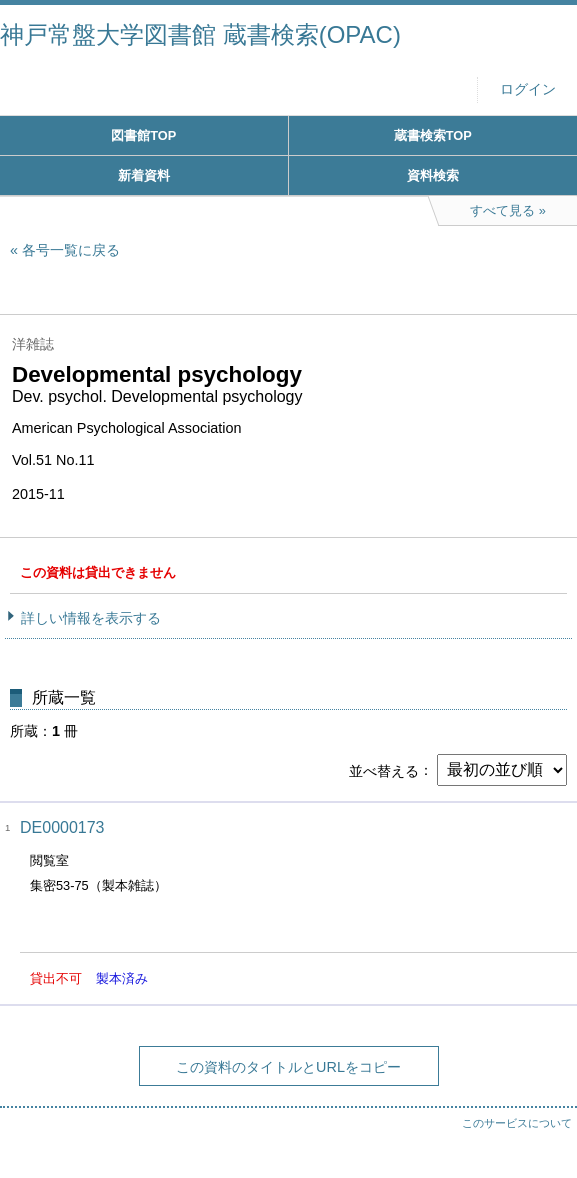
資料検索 (433, 175)
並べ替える (384, 770)
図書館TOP (143, 135)
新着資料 (144, 175)
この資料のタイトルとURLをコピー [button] (288, 1067)
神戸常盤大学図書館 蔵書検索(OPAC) (200, 34)
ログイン (528, 89)
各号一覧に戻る (71, 250)
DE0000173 (62, 827)
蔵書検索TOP (433, 135)
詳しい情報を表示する (91, 618)
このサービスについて (517, 1123)
